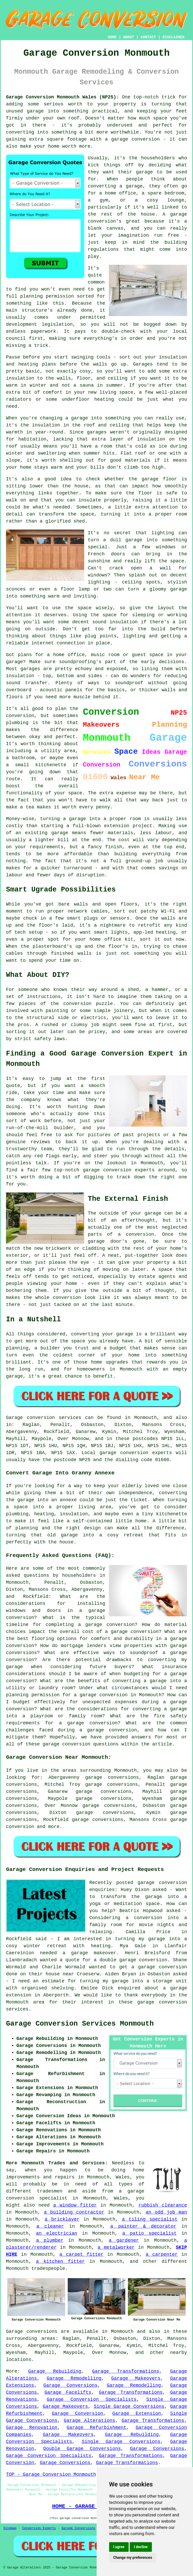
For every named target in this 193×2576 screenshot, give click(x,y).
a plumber (50, 2240)
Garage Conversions (70, 2385)
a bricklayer (62, 2219)
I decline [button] (141, 2547)
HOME (112, 37)
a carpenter (162, 2254)
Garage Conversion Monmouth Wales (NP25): (62, 97)
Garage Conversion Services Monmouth (80, 2024)
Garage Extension (136, 2413)
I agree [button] (118, 2547)
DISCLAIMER (173, 37)
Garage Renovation (31, 2427)
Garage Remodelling (74, 2378)
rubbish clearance (163, 2205)
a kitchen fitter (60, 2261)
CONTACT (148, 37)
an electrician (56, 2233)
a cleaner (50, 2226)
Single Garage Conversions (129, 2406)
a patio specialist (149, 2233)
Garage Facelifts (68, 2392)
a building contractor (74, 2212)
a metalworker (116, 2247)
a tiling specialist (149, 2219)
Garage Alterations (89, 2420)
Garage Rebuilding (54, 2371)
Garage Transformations (125, 2371)
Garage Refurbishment (97, 2427)
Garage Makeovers (135, 2378)
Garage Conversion (77, 2413)
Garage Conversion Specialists (91, 2399)
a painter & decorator (143, 2226)
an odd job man (166, 2212)
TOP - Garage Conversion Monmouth (51, 2474)
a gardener (124, 2240)
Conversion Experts (39, 2528)
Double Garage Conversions (82, 2448)
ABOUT (128, 37)
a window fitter (75, 2205)
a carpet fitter (81, 2254)
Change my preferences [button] (132, 2557)
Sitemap (9, 2528)
